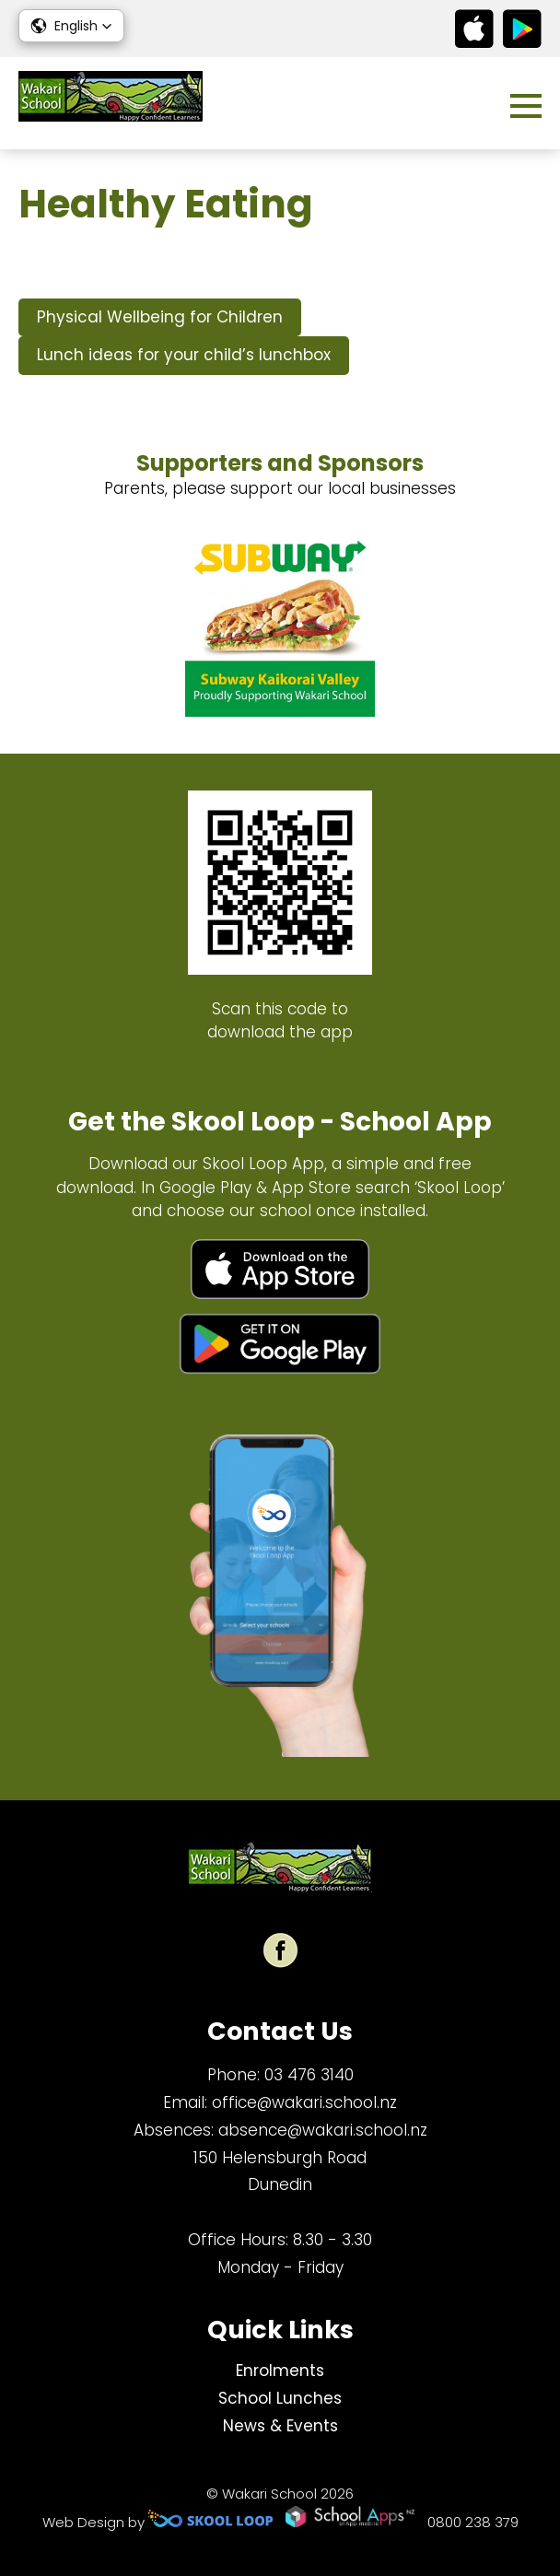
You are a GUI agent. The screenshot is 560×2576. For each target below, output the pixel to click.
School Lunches (280, 2398)
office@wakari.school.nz (304, 2102)
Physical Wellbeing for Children (160, 317)
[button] (71, 26)
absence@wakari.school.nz (322, 2130)
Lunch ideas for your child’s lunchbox (184, 355)
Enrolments (280, 2370)
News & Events (280, 2426)
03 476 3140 (309, 2075)
